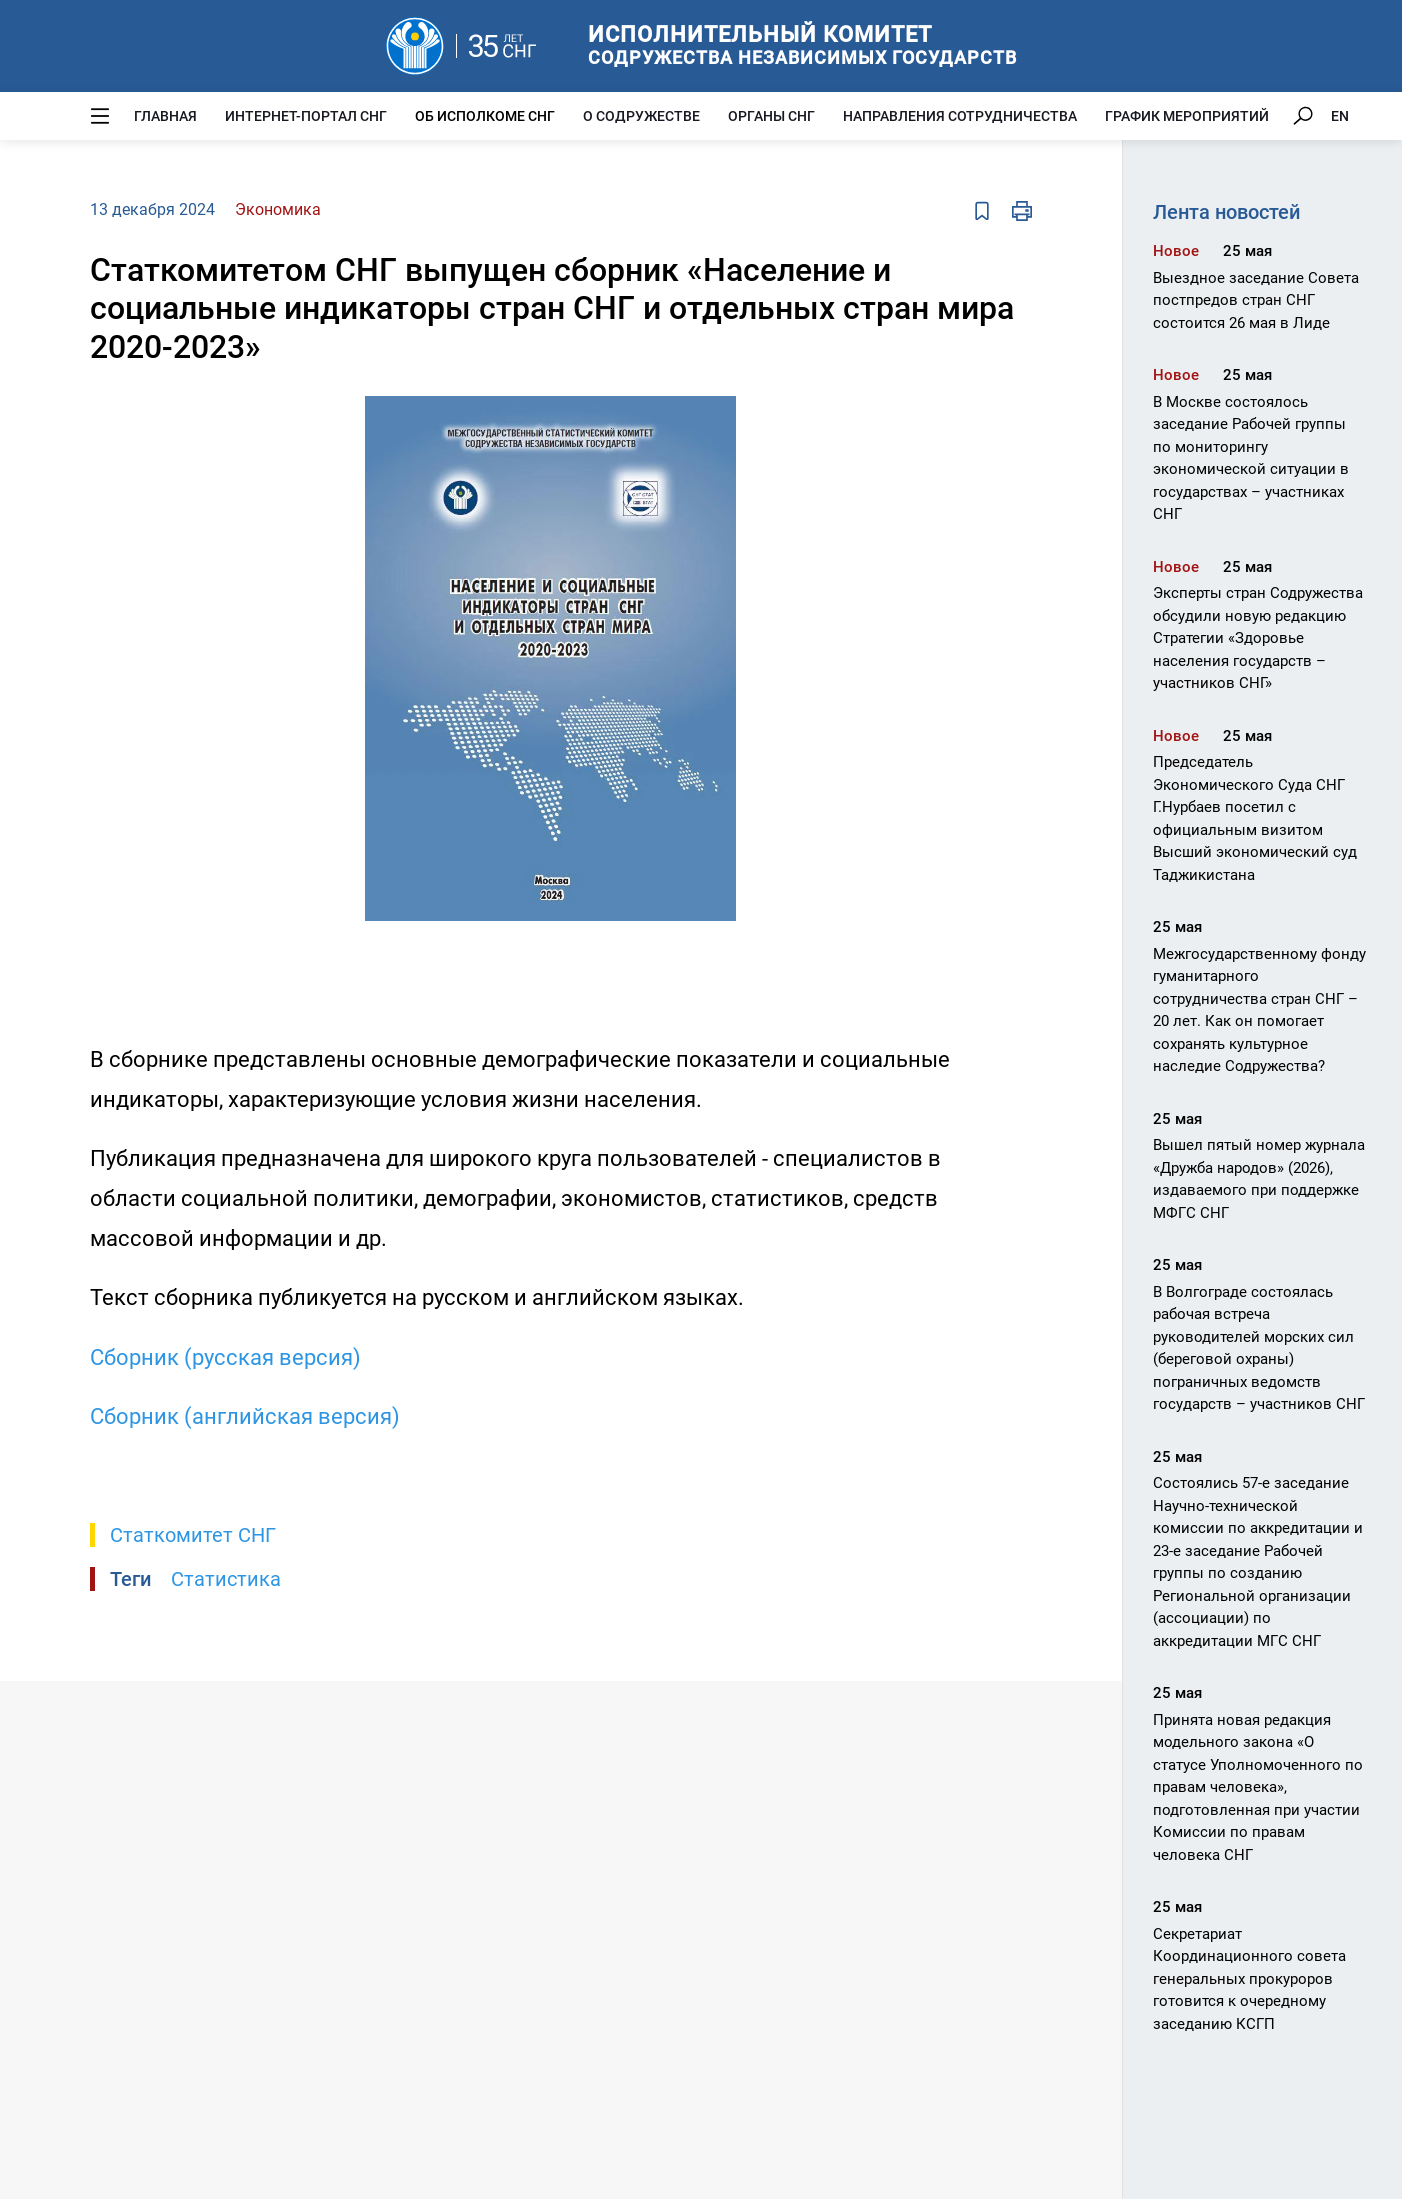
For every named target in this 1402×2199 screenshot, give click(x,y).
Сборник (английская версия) (245, 1416)
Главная (165, 116)
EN (1340, 116)
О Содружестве (641, 116)
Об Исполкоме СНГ (485, 116)
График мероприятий (1187, 116)
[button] (883, 414)
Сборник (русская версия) (225, 1357)
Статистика (226, 1579)
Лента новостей (1226, 212)
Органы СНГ (771, 116)
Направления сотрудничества (960, 116)
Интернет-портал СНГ (306, 116)
